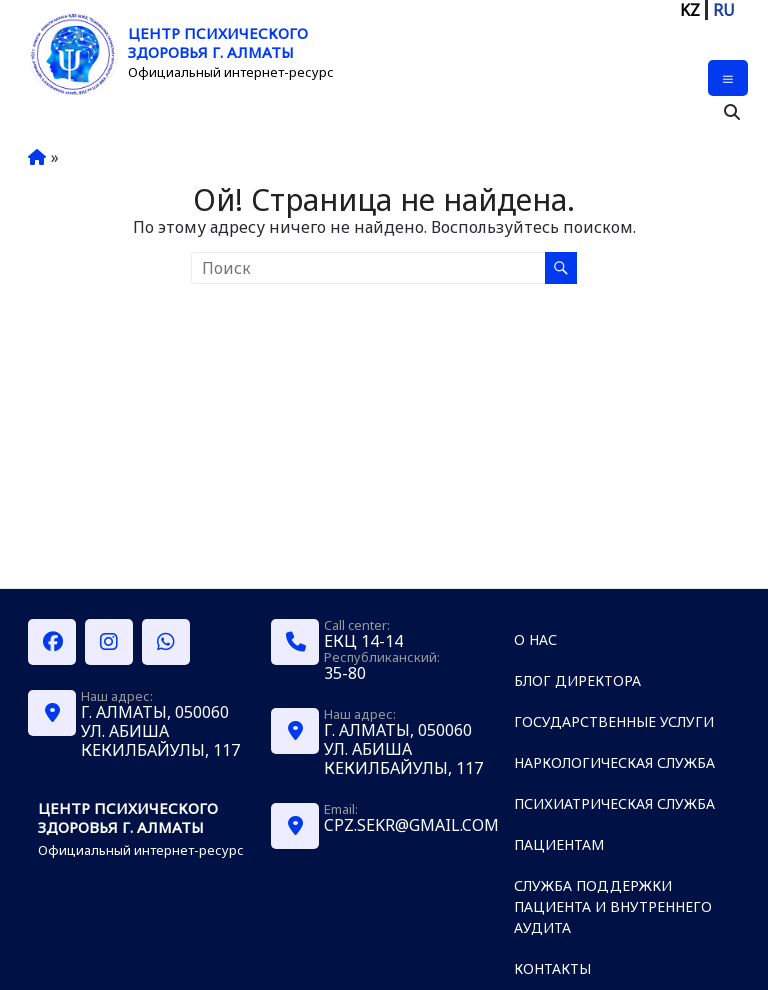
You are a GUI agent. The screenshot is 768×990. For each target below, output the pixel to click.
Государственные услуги (614, 721)
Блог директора (577, 680)
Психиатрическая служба (614, 803)
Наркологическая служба (614, 762)
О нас (535, 639)
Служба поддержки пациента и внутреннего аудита (613, 906)
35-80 (345, 673)
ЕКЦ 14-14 (363, 641)
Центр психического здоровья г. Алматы (218, 42)
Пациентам (559, 844)
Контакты (552, 968)
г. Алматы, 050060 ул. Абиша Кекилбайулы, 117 (160, 731)
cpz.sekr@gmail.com (411, 825)
